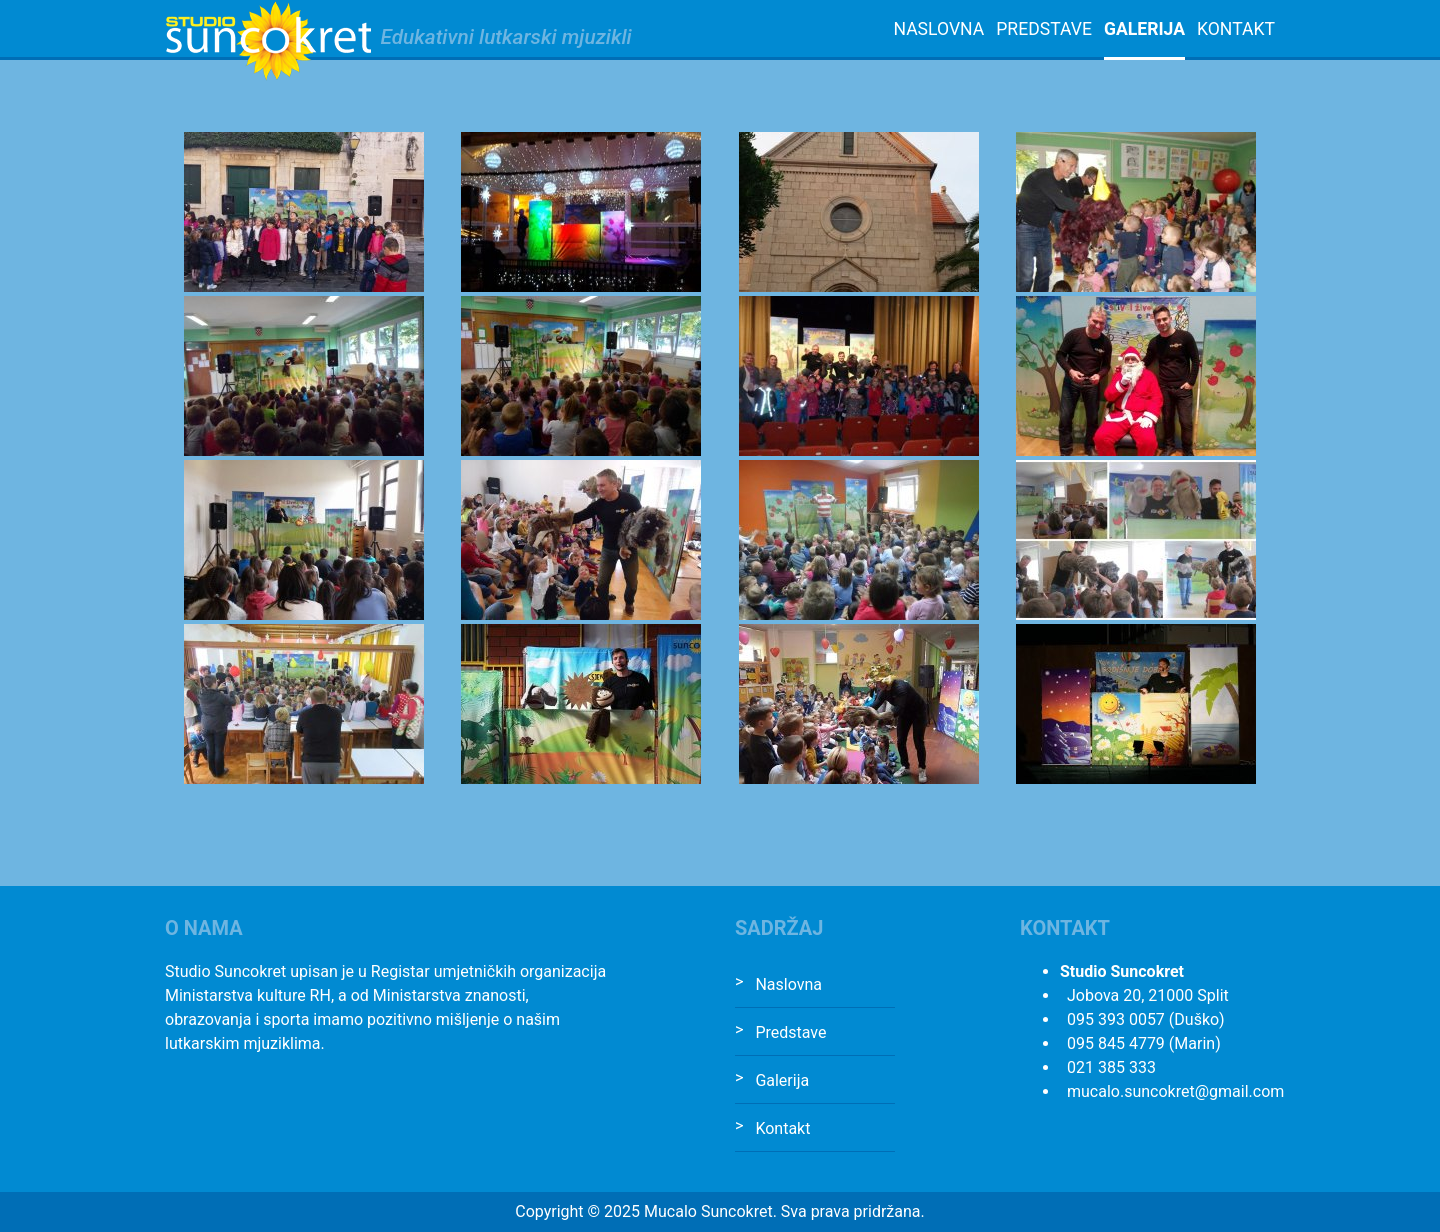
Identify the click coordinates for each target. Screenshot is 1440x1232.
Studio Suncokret (268, 41)
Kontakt (1236, 29)
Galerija (1144, 29)
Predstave (1044, 29)
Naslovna (938, 29)
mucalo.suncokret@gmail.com (1175, 1091)
